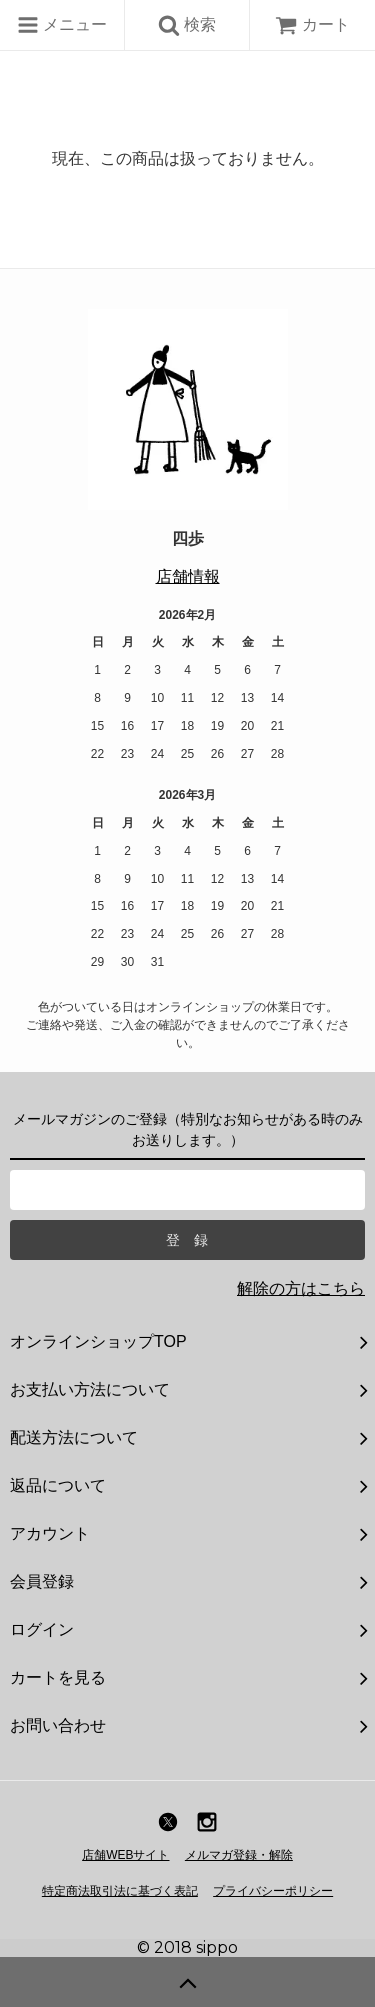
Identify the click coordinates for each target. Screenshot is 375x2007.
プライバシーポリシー (273, 1891)
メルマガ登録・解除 (239, 1855)
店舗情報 (188, 576)
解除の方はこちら (301, 1288)
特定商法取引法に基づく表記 (120, 1891)
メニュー (62, 25)
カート (312, 24)
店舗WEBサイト (125, 1855)
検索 (187, 25)
